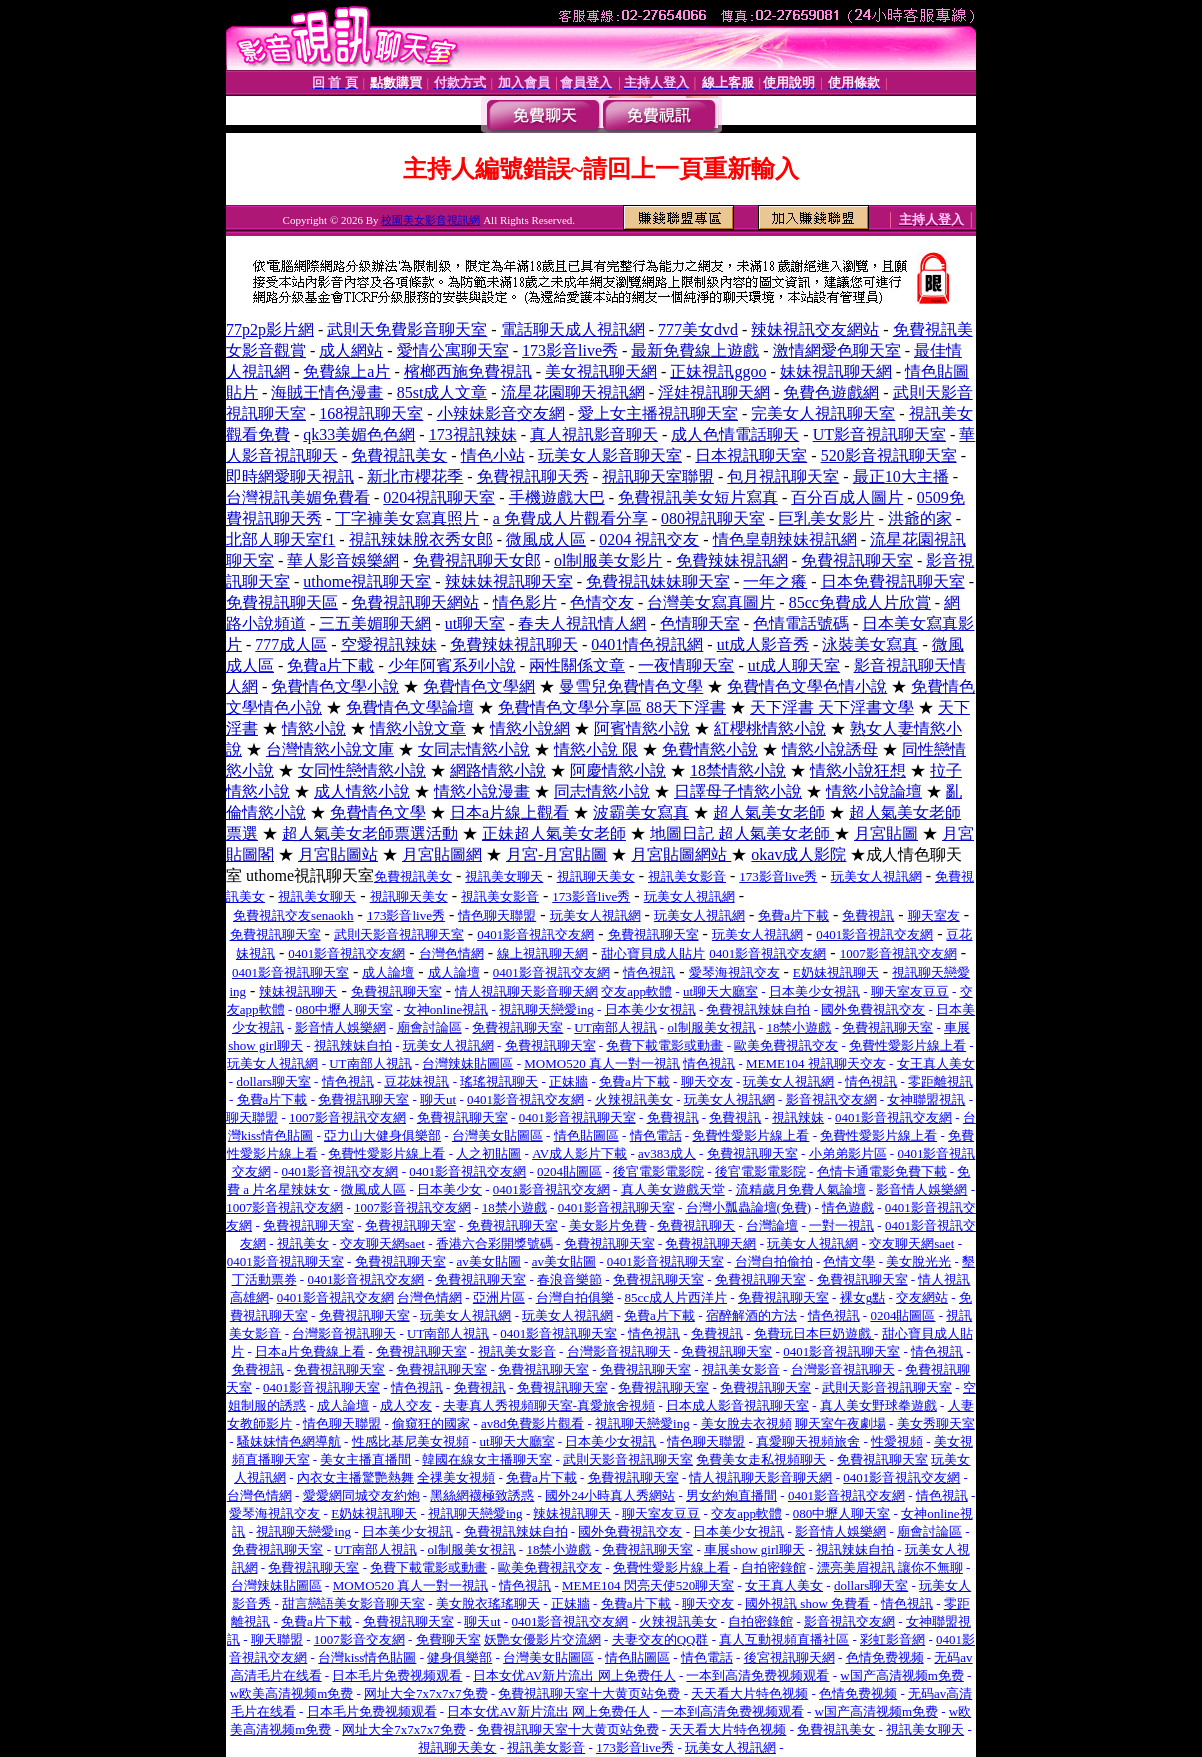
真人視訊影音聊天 (594, 434)
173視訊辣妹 (473, 434)
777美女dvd (698, 329)
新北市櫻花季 (415, 476)
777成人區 (291, 644)
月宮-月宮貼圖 (556, 854)
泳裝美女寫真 (870, 644)
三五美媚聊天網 (375, 623)
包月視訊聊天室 (783, 476)
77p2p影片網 (270, 329)
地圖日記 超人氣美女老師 (742, 833)
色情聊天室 (700, 623)
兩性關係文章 (577, 665)
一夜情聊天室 (686, 665)
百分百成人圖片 (847, 497)
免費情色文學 (378, 812)
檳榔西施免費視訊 (468, 371)
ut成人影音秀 (763, 644)
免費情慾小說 (710, 749)
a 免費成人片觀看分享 (570, 518)
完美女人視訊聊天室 (823, 413)
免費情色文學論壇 (410, 707)
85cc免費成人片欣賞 (860, 602)
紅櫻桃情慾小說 (770, 728)
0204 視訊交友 (649, 539)
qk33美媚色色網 (359, 434)
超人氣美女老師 (769, 812)
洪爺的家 (920, 518)
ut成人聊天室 (794, 665)
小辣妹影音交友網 (501, 413)
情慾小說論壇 (874, 791)
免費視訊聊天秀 (533, 476)
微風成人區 (546, 539)
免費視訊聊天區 (282, 602)
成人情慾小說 (362, 791)
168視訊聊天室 (371, 413)
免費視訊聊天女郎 (477, 560)
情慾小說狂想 (858, 770)
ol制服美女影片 (608, 560)
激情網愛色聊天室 (837, 350)
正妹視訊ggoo (718, 371)
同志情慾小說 (602, 791)
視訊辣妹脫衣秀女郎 (421, 539)
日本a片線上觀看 (509, 812)
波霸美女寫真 (641, 812)
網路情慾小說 (498, 770)
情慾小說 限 (596, 749)
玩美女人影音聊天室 (610, 455)
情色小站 (493, 455)
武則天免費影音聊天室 (407, 329)
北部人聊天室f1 (280, 539)
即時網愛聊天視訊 (290, 476)
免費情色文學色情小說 (807, 686)
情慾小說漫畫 (482, 791)
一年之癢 (775, 581)
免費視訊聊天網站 (415, 602)
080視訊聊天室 (713, 518)
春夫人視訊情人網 (582, 623)
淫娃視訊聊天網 (714, 392)
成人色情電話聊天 (735, 434)
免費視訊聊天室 (857, 560)
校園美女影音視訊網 (430, 220)
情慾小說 (314, 728)
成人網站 (351, 350)
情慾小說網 (530, 728)
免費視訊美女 (399, 455)
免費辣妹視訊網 (732, 560)
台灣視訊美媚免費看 (298, 497)
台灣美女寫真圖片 (711, 602)
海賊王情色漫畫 (327, 392)
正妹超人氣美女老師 (554, 833)
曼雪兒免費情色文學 (631, 686)
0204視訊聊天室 (439, 497)
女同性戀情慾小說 (362, 770)
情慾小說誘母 (830, 749)
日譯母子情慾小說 (738, 791)
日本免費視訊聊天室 (893, 581)
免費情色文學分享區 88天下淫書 (612, 707)
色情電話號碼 (801, 623)
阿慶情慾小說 (618, 770)
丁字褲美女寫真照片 (407, 518)
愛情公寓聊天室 (453, 350)
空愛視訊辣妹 (389, 644)
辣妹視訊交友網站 (815, 329)
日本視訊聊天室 (751, 455)
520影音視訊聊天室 (889, 455)
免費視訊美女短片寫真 (698, 497)
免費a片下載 (330, 665)
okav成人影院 (798, 854)
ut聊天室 (475, 623)
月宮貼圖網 (442, 854)
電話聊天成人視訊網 (573, 329)
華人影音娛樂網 (343, 560)
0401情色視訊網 (647, 644)
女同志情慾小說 (474, 749)
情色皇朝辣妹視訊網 (785, 539)
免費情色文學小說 (335, 686)
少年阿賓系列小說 (452, 665)
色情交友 (602, 602)
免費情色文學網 (479, 686)
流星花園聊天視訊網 (573, 392)
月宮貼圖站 (338, 854)
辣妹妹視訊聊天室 (509, 581)
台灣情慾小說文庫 (330, 749)
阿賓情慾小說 (642, 728)
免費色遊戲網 (831, 392)
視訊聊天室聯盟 (658, 476)
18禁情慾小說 (738, 770)
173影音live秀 (570, 350)
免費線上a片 (346, 371)
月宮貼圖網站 (681, 854)
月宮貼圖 (886, 833)
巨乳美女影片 (826, 518)
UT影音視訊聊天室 (879, 434)
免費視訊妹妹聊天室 (658, 581)
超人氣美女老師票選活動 (370, 833)
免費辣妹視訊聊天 (514, 644)
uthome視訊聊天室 (367, 581)
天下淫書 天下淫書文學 (832, 707)
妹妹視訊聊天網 (836, 371)
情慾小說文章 (418, 728)
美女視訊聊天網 (601, 371)
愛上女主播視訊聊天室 (658, 413)
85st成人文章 (442, 392)
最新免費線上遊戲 (695, 350)
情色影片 (525, 602)
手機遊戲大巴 (557, 497)
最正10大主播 (901, 476)
